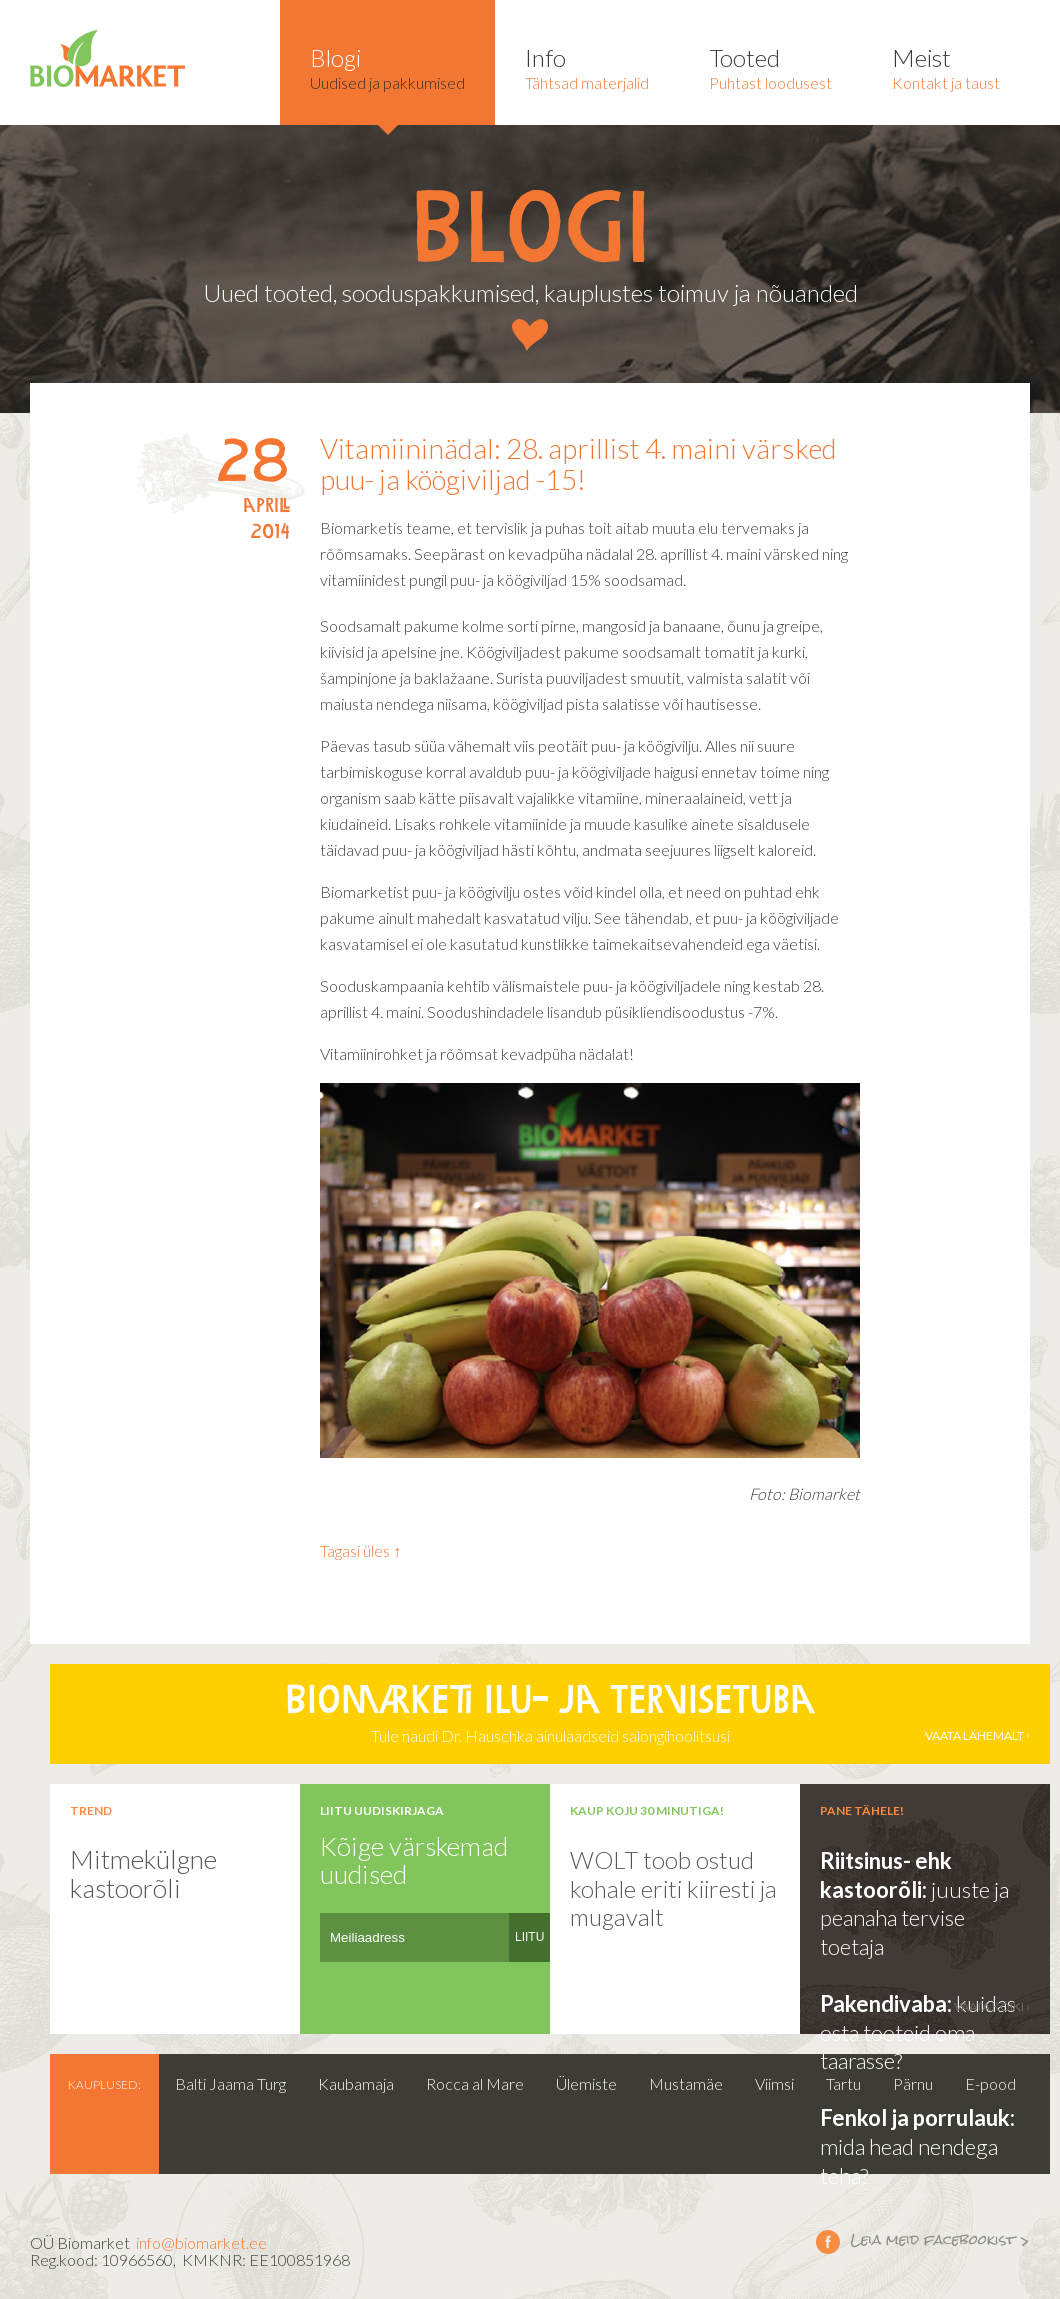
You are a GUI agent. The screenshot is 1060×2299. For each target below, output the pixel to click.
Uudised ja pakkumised (387, 67)
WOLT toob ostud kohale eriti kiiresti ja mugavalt (673, 1888)
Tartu (843, 2083)
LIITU (529, 1937)
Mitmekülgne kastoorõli (143, 1873)
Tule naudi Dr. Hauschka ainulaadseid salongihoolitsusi (550, 1714)
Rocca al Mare (475, 2083)
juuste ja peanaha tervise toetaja (914, 1918)
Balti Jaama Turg (230, 2083)
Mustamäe (686, 2083)
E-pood (990, 2083)
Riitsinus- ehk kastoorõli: (886, 1875)
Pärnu (913, 2083)
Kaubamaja (356, 2083)
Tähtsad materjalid (587, 67)
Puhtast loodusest (770, 67)
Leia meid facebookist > (828, 2241)
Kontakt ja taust (946, 67)
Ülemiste (586, 2083)
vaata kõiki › (992, 2006)
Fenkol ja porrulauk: (917, 2117)
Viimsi (774, 2083)
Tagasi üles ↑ (360, 1550)
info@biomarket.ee (201, 2242)
